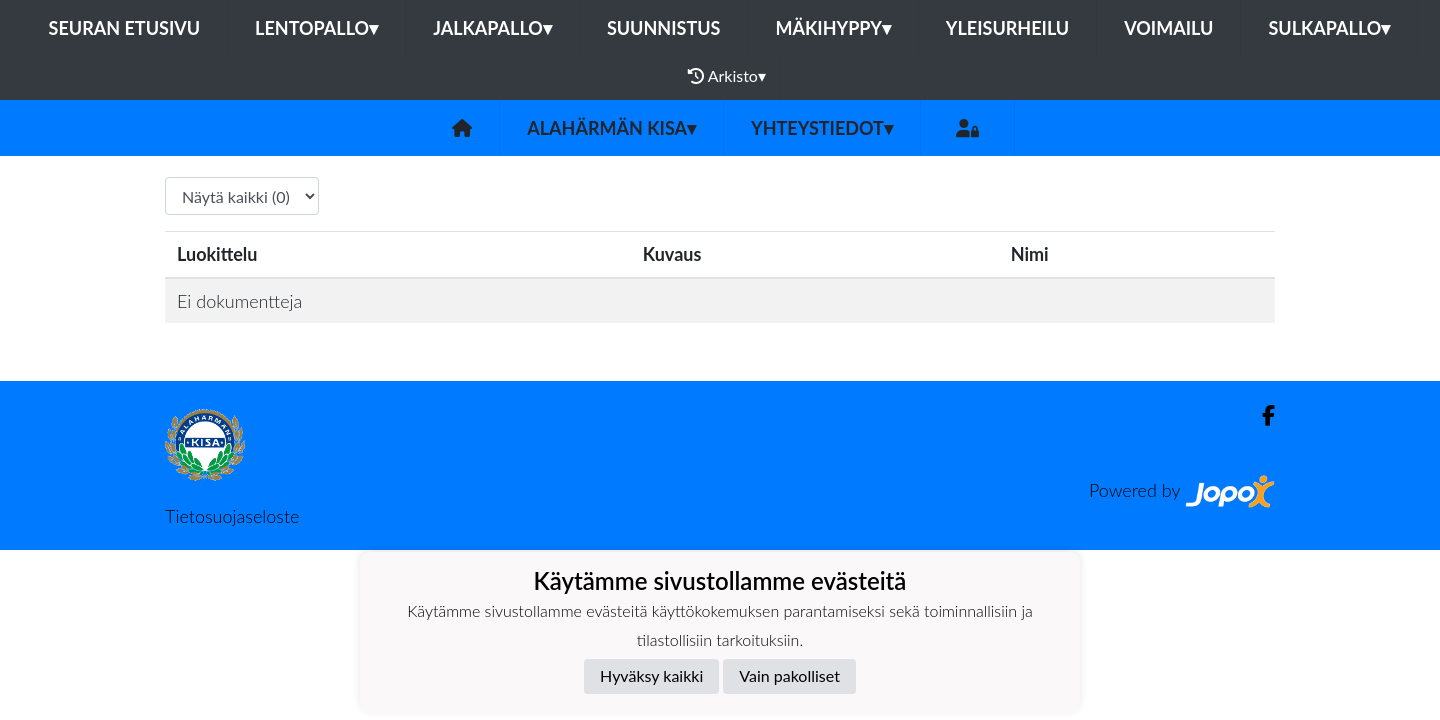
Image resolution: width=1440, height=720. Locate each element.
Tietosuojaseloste (232, 516)
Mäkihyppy (832, 28)
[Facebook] (1260, 415)
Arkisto (727, 76)
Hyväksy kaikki (651, 675)
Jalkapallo (492, 28)
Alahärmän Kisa (611, 128)
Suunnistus (664, 28)
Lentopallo (316, 28)
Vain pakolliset (789, 675)
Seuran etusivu (125, 28)
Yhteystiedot (822, 128)
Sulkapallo (1329, 28)
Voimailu (1168, 28)
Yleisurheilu (1007, 28)
